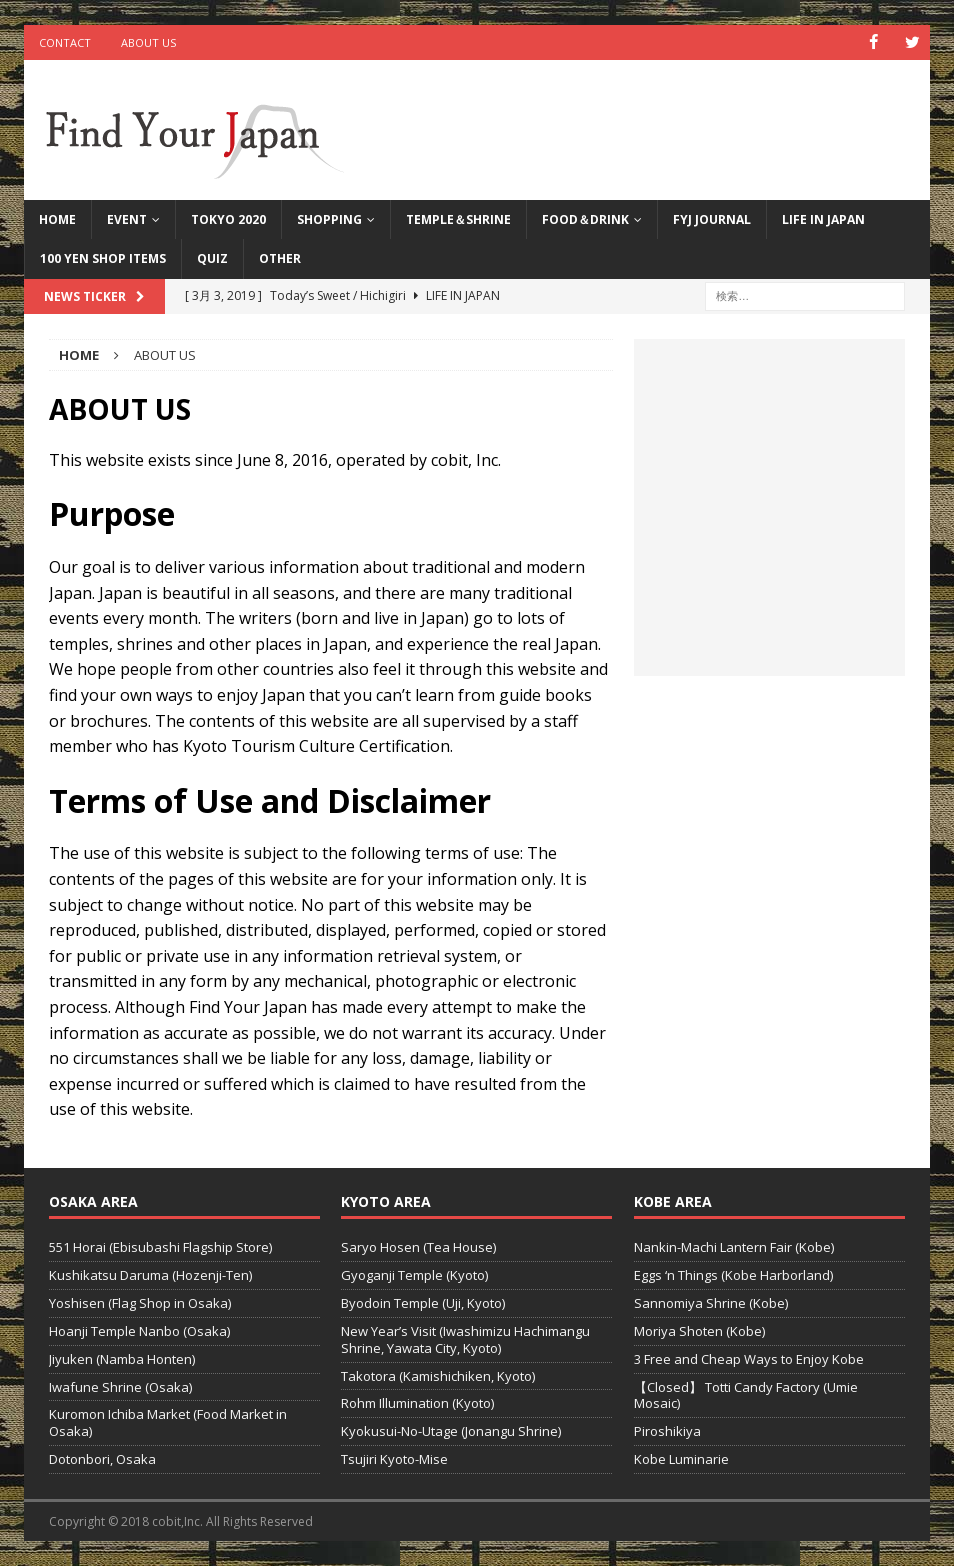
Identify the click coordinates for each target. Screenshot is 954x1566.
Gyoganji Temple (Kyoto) (414, 1275)
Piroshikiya (667, 1431)
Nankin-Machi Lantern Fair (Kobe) (734, 1247)
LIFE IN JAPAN (823, 219)
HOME (57, 219)
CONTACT (65, 42)
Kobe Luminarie (681, 1459)
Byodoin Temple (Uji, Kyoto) (423, 1303)
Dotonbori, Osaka (102, 1459)
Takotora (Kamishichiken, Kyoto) (438, 1375)
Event (127, 219)
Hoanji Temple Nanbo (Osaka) (139, 1330)
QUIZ (212, 258)
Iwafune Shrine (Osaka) (120, 1386)
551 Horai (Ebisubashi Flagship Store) (160, 1247)
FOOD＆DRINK (585, 219)
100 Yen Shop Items (103, 258)
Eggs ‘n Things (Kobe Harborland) (733, 1275)
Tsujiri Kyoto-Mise (394, 1459)
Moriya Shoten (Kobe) (699, 1330)
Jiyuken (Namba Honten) (122, 1358)
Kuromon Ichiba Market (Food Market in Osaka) (168, 1422)
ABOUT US (148, 42)
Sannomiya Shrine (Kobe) (711, 1303)
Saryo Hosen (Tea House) (418, 1247)
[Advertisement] (769, 518)
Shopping (329, 219)
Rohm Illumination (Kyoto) (417, 1403)
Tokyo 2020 (228, 219)
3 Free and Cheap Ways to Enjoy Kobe (749, 1358)
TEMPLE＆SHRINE (458, 219)
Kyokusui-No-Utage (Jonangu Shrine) (451, 1431)
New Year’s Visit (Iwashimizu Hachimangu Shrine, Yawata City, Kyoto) (465, 1338)
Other (280, 258)
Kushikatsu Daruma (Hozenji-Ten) (150, 1275)
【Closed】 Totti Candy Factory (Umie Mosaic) (746, 1394)
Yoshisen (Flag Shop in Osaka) (140, 1303)
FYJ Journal (712, 219)
